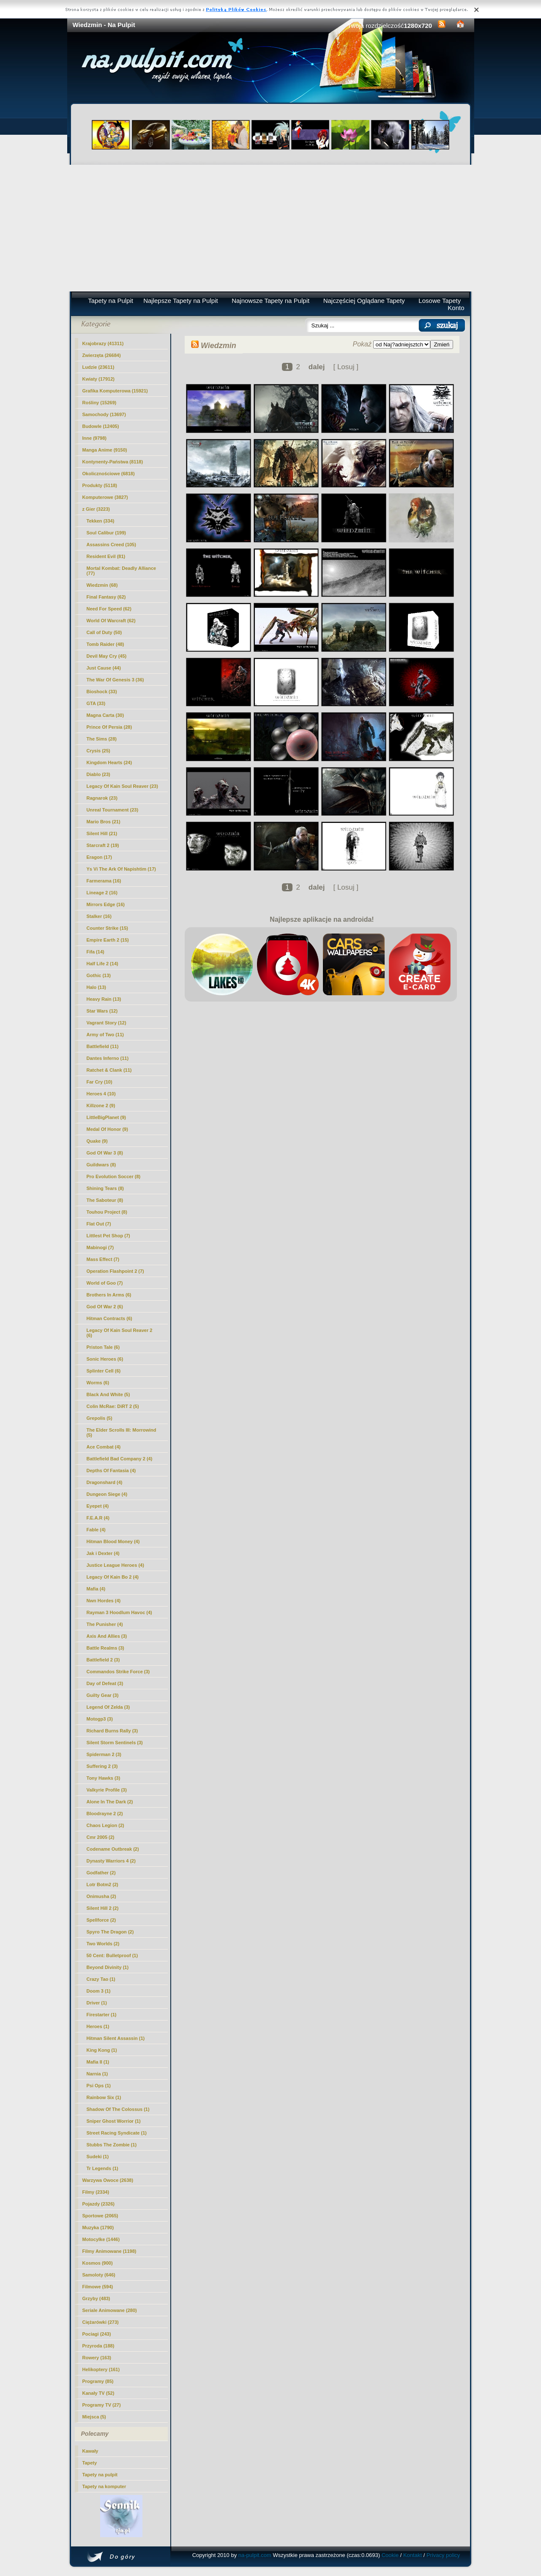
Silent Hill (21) (102, 833)
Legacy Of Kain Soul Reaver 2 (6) (120, 1333)
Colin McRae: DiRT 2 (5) (113, 1406)
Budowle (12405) (100, 426)
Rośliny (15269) (99, 402)
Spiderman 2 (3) (104, 1754)
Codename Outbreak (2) (113, 1849)
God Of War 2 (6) (105, 1306)
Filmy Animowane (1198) (109, 2251)
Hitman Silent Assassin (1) (116, 2038)
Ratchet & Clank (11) (109, 1070)
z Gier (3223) (96, 509)
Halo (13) (96, 987)
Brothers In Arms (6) (109, 1294)
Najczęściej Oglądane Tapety (364, 300)
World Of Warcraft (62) (111, 620)
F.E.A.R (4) (98, 1517)
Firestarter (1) (102, 2014)
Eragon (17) (99, 857)
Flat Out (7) (99, 1223)
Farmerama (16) (104, 880)
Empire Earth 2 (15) (108, 939)
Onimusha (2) (101, 1896)
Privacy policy (443, 2555)
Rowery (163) (96, 2357)
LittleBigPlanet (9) (106, 1117)
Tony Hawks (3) (103, 1778)
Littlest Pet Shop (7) (108, 1235)
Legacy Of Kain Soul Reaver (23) (122, 786)
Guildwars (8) (101, 1164)
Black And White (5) (108, 1394)
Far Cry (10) (99, 1081)
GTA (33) (96, 703)
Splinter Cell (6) (104, 1370)
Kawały (90, 2450)
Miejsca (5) (94, 2416)
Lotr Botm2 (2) (102, 1884)
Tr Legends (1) (102, 2168)
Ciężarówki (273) (100, 2322)
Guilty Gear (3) (103, 1695)
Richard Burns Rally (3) (112, 1730)
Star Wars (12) (102, 1010)
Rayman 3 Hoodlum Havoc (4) (119, 1612)
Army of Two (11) (105, 1034)
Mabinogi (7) (100, 1247)
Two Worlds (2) (103, 1943)
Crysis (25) (98, 750)
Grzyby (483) (96, 2298)
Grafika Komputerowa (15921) (115, 390)
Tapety (89, 2462)
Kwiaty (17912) (98, 378)
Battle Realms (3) (105, 1647)
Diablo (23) (98, 774)
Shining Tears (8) (105, 1188)
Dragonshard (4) (105, 1482)
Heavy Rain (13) (104, 999)
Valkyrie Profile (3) (107, 1789)
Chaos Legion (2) (105, 1825)
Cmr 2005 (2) (101, 1837)
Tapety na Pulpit (110, 300)
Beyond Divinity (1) (108, 1967)
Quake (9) (97, 1141)
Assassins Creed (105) (111, 544)
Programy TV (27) (101, 2404)
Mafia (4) (96, 1588)
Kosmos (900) (97, 2263)
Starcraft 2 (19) (103, 845)
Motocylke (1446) (101, 2239)
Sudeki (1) (98, 2156)
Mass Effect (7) (103, 1259)
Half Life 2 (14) (102, 963)
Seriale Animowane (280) (109, 2310)
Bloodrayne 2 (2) (105, 1813)
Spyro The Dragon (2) (110, 1931)
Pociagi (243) (96, 2333)
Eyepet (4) (98, 1506)
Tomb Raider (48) (105, 644)
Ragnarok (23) (102, 798)
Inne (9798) (94, 438)
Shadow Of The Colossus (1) (118, 2109)
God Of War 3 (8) (105, 1152)
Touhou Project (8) (107, 1211)
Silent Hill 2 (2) (103, 1908)
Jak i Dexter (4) (103, 1553)
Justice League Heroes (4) (115, 1565)
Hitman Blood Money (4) (113, 1541)
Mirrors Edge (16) (106, 904)
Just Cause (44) (104, 667)
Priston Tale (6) (103, 1347)
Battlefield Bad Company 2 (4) (120, 1458)
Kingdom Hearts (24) (109, 762)
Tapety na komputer (104, 2486)
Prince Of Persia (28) (109, 727)
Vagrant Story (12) (106, 1022)
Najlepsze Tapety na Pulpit (180, 300)
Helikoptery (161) (101, 2369)
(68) (102, 585)
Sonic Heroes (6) (105, 1359)
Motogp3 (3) (100, 1718)
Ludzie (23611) (98, 367)
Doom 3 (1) (99, 1990)
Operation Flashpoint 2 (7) (115, 1271)
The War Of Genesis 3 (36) (115, 679)
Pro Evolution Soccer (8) (114, 1176)
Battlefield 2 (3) (103, 1659)
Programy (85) (98, 2381)
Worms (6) (98, 1382)
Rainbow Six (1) (104, 2097)
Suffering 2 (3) (102, 1766)
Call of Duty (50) (104, 632)
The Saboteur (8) (105, 1200)
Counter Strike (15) (107, 928)
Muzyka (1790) (98, 2227)
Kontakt (412, 2555)
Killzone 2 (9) (101, 1105)
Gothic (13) (99, 975)
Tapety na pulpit (100, 2474)
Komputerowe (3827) (105, 497)
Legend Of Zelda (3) (108, 1707)
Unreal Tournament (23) (113, 809)
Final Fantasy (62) (106, 596)
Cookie (390, 2555)
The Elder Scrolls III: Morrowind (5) (121, 1432)
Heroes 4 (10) (101, 1093)
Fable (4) (96, 1529)
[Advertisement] (270, 228)
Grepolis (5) (99, 1418)
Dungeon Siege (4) (107, 1494)
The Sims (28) (102, 738)
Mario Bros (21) (103, 821)
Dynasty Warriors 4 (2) (111, 1860)
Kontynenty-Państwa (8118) (112, 461)
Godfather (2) (101, 1872)
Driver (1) (97, 2002)
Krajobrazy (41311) (103, 343)
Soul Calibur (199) (106, 532)
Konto (456, 307)
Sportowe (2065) (100, 2215)
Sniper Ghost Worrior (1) (114, 2121)
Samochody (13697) (104, 414)
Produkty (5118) (99, 485)
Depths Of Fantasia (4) (111, 1470)
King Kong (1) (102, 2050)
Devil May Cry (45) (107, 656)
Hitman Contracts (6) (109, 1318)
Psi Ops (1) (99, 2085)
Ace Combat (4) (104, 1446)
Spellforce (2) (101, 1919)
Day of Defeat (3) (105, 1683)
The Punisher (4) (105, 1624)
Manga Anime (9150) (104, 449)
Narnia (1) (97, 2073)
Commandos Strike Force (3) (118, 1671)
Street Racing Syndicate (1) (117, 2132)
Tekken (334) (101, 520)
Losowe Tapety (439, 300)
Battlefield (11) (103, 1046)
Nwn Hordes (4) (104, 1600)
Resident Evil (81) (106, 556)
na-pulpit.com (254, 2555)
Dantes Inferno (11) (108, 1058)
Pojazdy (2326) (98, 2203)
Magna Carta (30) (105, 715)
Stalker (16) (99, 916)
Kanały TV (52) (98, 2393)
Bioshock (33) (102, 691)
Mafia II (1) (98, 2061)
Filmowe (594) (97, 2286)
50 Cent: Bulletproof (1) (112, 1955)
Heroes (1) (98, 2026)
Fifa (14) (95, 951)
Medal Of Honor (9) (107, 1129)
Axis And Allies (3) (107, 1636)
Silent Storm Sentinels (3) (115, 1742)
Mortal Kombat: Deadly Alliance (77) (121, 571)
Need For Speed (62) (109, 608)
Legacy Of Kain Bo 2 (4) (113, 1576)
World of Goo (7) (105, 1282)
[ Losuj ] (345, 367)
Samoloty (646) (98, 2274)
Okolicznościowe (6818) (108, 473)
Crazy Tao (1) (101, 1979)
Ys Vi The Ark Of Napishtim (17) (121, 868)
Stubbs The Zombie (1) (112, 2144)
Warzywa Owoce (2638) (108, 2180)
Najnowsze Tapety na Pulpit (270, 300)
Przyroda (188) (98, 2345)
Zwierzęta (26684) (101, 355)
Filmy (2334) (95, 2192)
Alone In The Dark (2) (110, 1801)
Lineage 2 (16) (102, 892)
